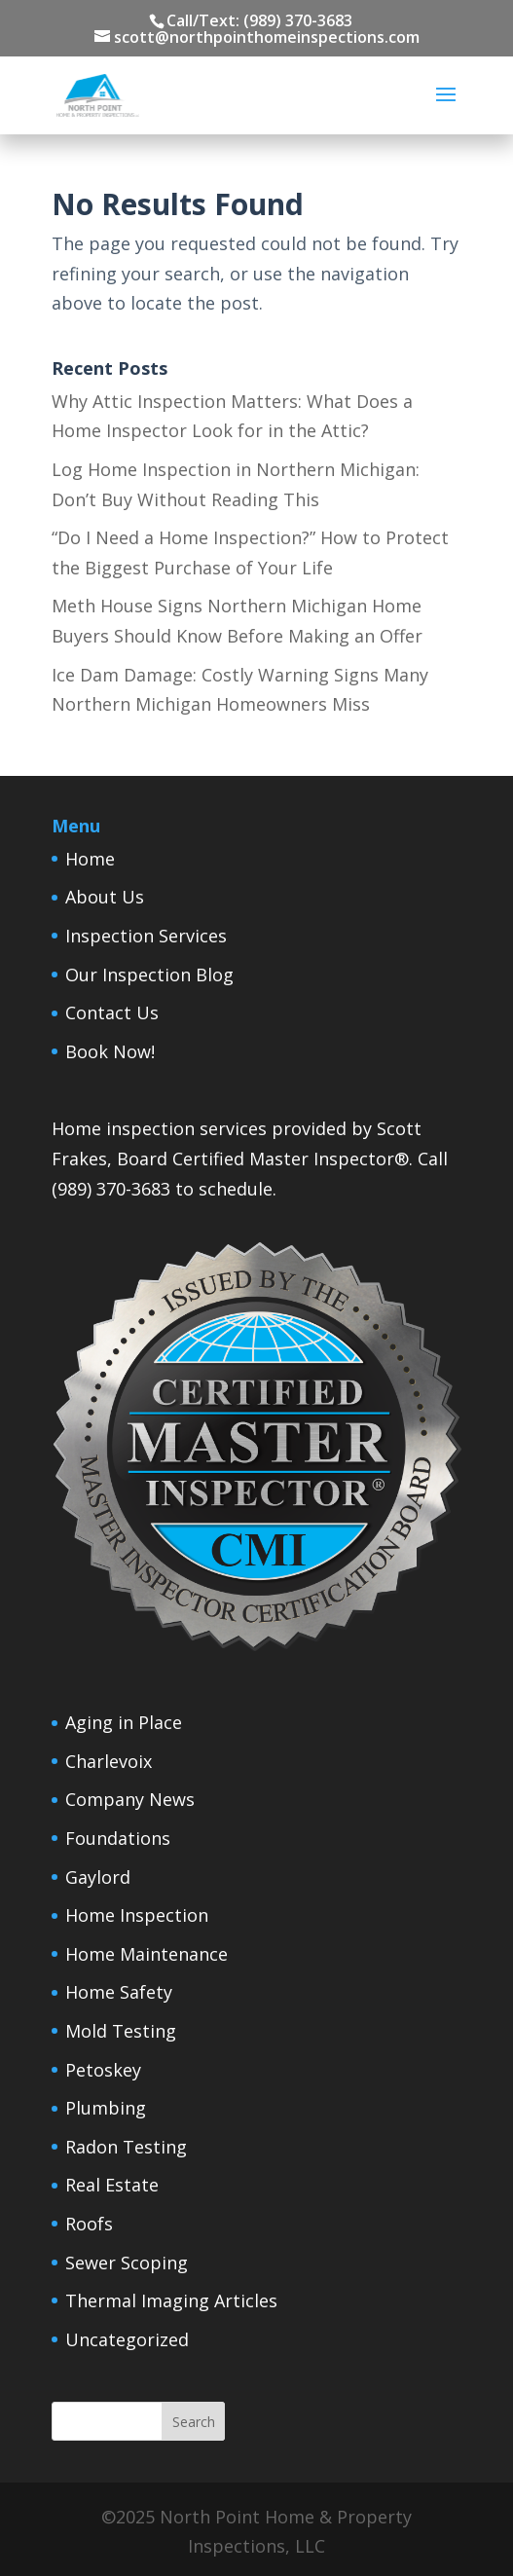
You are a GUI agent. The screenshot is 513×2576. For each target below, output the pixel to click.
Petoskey (103, 2069)
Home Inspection (136, 1915)
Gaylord (97, 1877)
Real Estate (112, 2184)
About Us (104, 896)
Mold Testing (120, 2030)
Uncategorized (127, 2339)
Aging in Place (123, 1722)
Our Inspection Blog (149, 974)
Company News (130, 1799)
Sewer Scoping (126, 2262)
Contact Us (112, 1012)
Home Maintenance (146, 1954)
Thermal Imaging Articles (171, 2300)
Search (193, 2421)
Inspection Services (146, 935)
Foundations (117, 1838)
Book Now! (110, 1051)
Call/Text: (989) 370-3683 (259, 20)
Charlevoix (108, 1761)
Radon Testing (126, 2146)
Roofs (89, 2223)
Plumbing (105, 2107)
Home (90, 858)
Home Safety (118, 1992)
